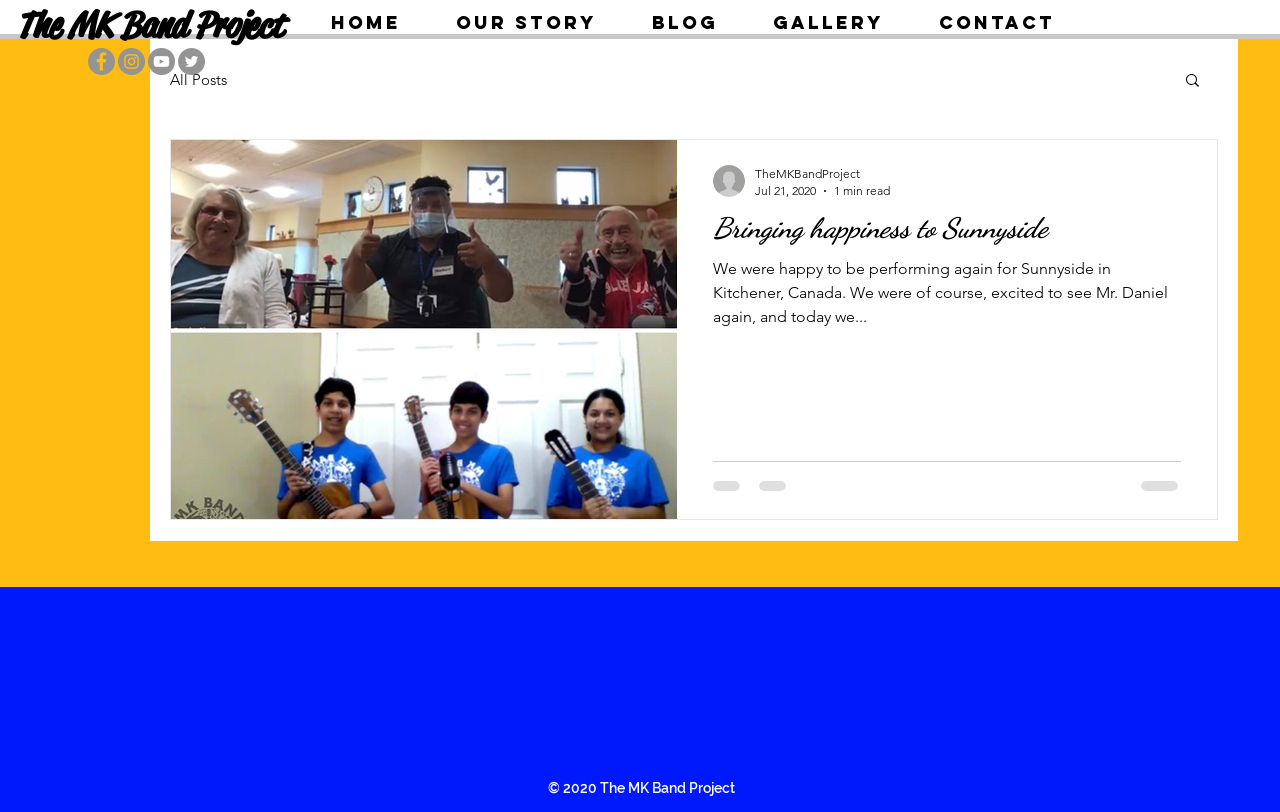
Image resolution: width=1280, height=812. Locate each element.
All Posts (198, 79)
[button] (1192, 81)
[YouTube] (161, 61)
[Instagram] (131, 61)
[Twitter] (191, 61)
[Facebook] (101, 61)
